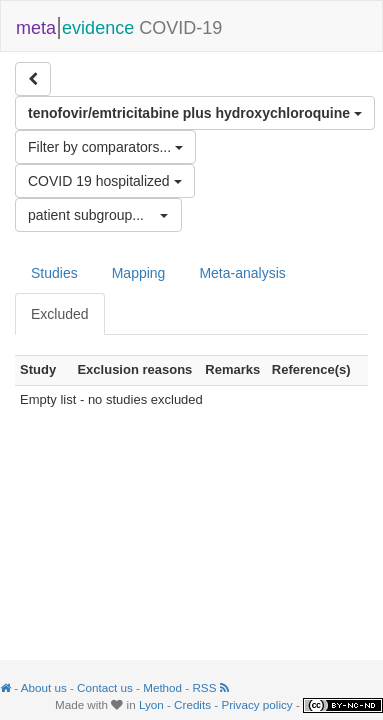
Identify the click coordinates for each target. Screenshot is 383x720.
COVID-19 (119, 26)
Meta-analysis (242, 273)
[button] (98, 215)
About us (44, 687)
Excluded (60, 314)
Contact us (105, 687)
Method (162, 687)
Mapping (139, 273)
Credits (192, 704)
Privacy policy (256, 704)
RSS (210, 687)
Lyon (151, 704)
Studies (54, 273)
